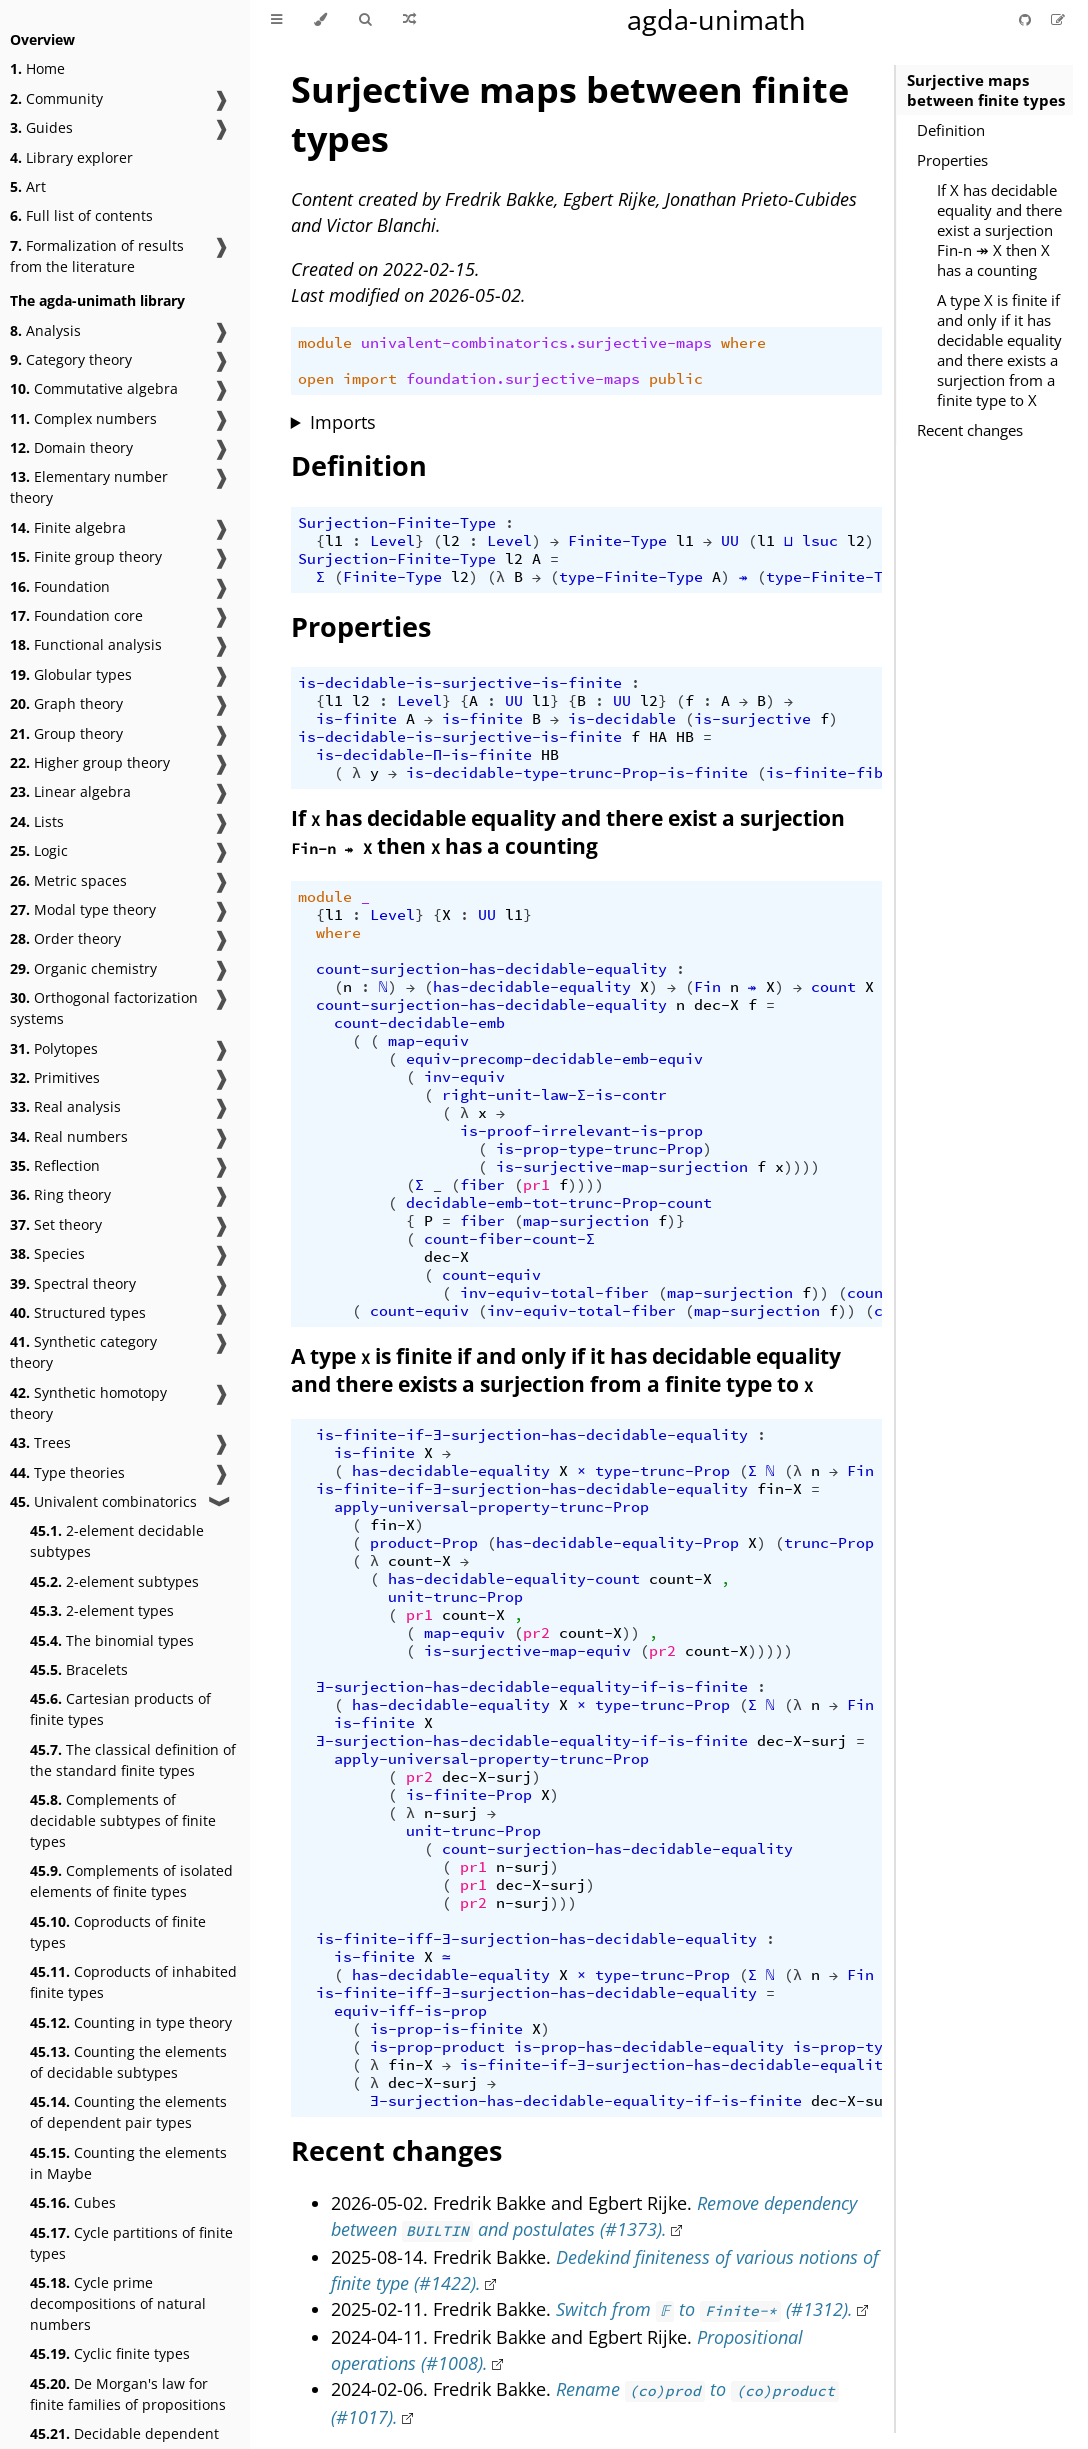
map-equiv (428, 1041)
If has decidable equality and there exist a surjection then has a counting (568, 832)
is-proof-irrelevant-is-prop (581, 1131)
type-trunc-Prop (662, 1471)
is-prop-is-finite (446, 2029)
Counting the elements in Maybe (128, 2163)
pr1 (536, 1185)
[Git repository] (1027, 19)
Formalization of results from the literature (97, 256)
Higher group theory (90, 762)
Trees (40, 1442)
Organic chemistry (83, 968)
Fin (707, 987)
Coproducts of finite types (118, 1932)
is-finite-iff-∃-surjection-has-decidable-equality (536, 1939)
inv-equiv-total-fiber (554, 1293)
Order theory (65, 938)
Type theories (67, 1472)
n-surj (451, 1813)
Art (28, 186)
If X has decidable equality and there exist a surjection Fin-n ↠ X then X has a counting (999, 230)
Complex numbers (83, 418)
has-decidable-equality (532, 987)
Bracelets (79, 1669)
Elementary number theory (89, 487)
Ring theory (60, 1194)
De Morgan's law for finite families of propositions (128, 2394)
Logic (39, 850)
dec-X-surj (802, 1741)
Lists (37, 821)
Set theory (56, 1224)
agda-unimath (716, 19)
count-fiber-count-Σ (509, 1239)
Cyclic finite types (110, 2353)
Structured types (78, 1312)
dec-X (716, 1005)
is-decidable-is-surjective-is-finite (460, 683)
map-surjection (586, 1221)
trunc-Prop (829, 1543)
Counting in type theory (131, 2022)
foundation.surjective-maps (523, 379)
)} (676, 1221)
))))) (770, 1651)
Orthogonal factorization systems (104, 1008)
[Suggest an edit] (1058, 19)
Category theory (71, 359)
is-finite (356, 719)
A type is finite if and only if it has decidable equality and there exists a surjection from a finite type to (566, 1370)
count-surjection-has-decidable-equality (491, 969)
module (325, 343)
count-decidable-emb (419, 1023)
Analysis (45, 330)
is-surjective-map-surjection (622, 1167)
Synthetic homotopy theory (88, 1403)
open (316, 379)
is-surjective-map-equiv (527, 1651)
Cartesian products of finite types (120, 1709)
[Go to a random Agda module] (409, 20)
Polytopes (54, 1048)
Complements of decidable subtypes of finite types (123, 1820)
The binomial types (112, 1640)
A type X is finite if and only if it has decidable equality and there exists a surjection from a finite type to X (999, 350)
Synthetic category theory (83, 1352)
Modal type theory (83, 909)
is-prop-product (437, 2047)
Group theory (66, 733)
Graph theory (66, 703)
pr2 (536, 1633)
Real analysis (65, 1106)
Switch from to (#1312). (704, 2309)
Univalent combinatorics (103, 1501)
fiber (482, 1185)
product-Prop (424, 1543)
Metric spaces (68, 880)
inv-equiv (464, 1077)
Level (392, 541)
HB (685, 737)
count (833, 987)
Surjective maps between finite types (986, 90)
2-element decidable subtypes (117, 1541)
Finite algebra (68, 527)
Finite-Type (617, 541)
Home (37, 68)
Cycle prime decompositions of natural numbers (118, 2303)
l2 (451, 541)
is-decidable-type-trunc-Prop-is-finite (577, 773)
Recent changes (970, 430)
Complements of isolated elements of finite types (131, 1881)
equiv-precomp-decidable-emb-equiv (554, 1059)
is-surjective (752, 719)
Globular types (71, 674)
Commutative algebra (94, 388)
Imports (343, 422)
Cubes (73, 2202)
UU (730, 541)
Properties (952, 160)
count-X (419, 1561)
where (743, 343)
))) (563, 1903)
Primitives (55, 1077)
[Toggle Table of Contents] (276, 20)
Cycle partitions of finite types (131, 2243)
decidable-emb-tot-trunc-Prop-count (559, 1203)
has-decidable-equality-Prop (617, 1543)
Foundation (60, 586)
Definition (951, 130)
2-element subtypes (114, 1581)
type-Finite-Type (631, 577)
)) (820, 1293)
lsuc (820, 541)
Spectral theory (73, 1283)
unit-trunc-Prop (455, 1597)
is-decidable (622, 719)
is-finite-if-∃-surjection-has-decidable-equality (532, 1435)
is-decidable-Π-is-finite (424, 755)
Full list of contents (81, 215)
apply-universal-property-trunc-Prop (491, 1507)
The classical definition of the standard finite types (133, 1760)
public (676, 379)
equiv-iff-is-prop (410, 2011)
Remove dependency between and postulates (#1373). (594, 2216)
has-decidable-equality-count (514, 1579)
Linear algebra (70, 791)
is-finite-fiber (833, 773)
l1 (334, 541)
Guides (41, 127)
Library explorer (71, 157)
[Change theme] (320, 20)
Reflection (55, 1165)
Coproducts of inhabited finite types (133, 1982)
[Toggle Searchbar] (365, 20)
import (370, 379)
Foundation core (76, 615)
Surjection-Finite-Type (397, 523)
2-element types (102, 1610)
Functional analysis (86, 644)
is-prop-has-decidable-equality (649, 2047)
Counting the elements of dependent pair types (128, 2112)
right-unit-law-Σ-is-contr (554, 1095)
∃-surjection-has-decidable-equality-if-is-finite (532, 1687)
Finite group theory (86, 556)
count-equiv (491, 1275)
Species (47, 1253)
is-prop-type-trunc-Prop (599, 1149)
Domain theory (71, 447)
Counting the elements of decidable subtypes (128, 2062)
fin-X (779, 1489)
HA (658, 737)
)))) (802, 1167)
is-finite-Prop (469, 1795)
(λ (496, 577)
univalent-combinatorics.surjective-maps (536, 343)
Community (56, 98)
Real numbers (69, 1136)
